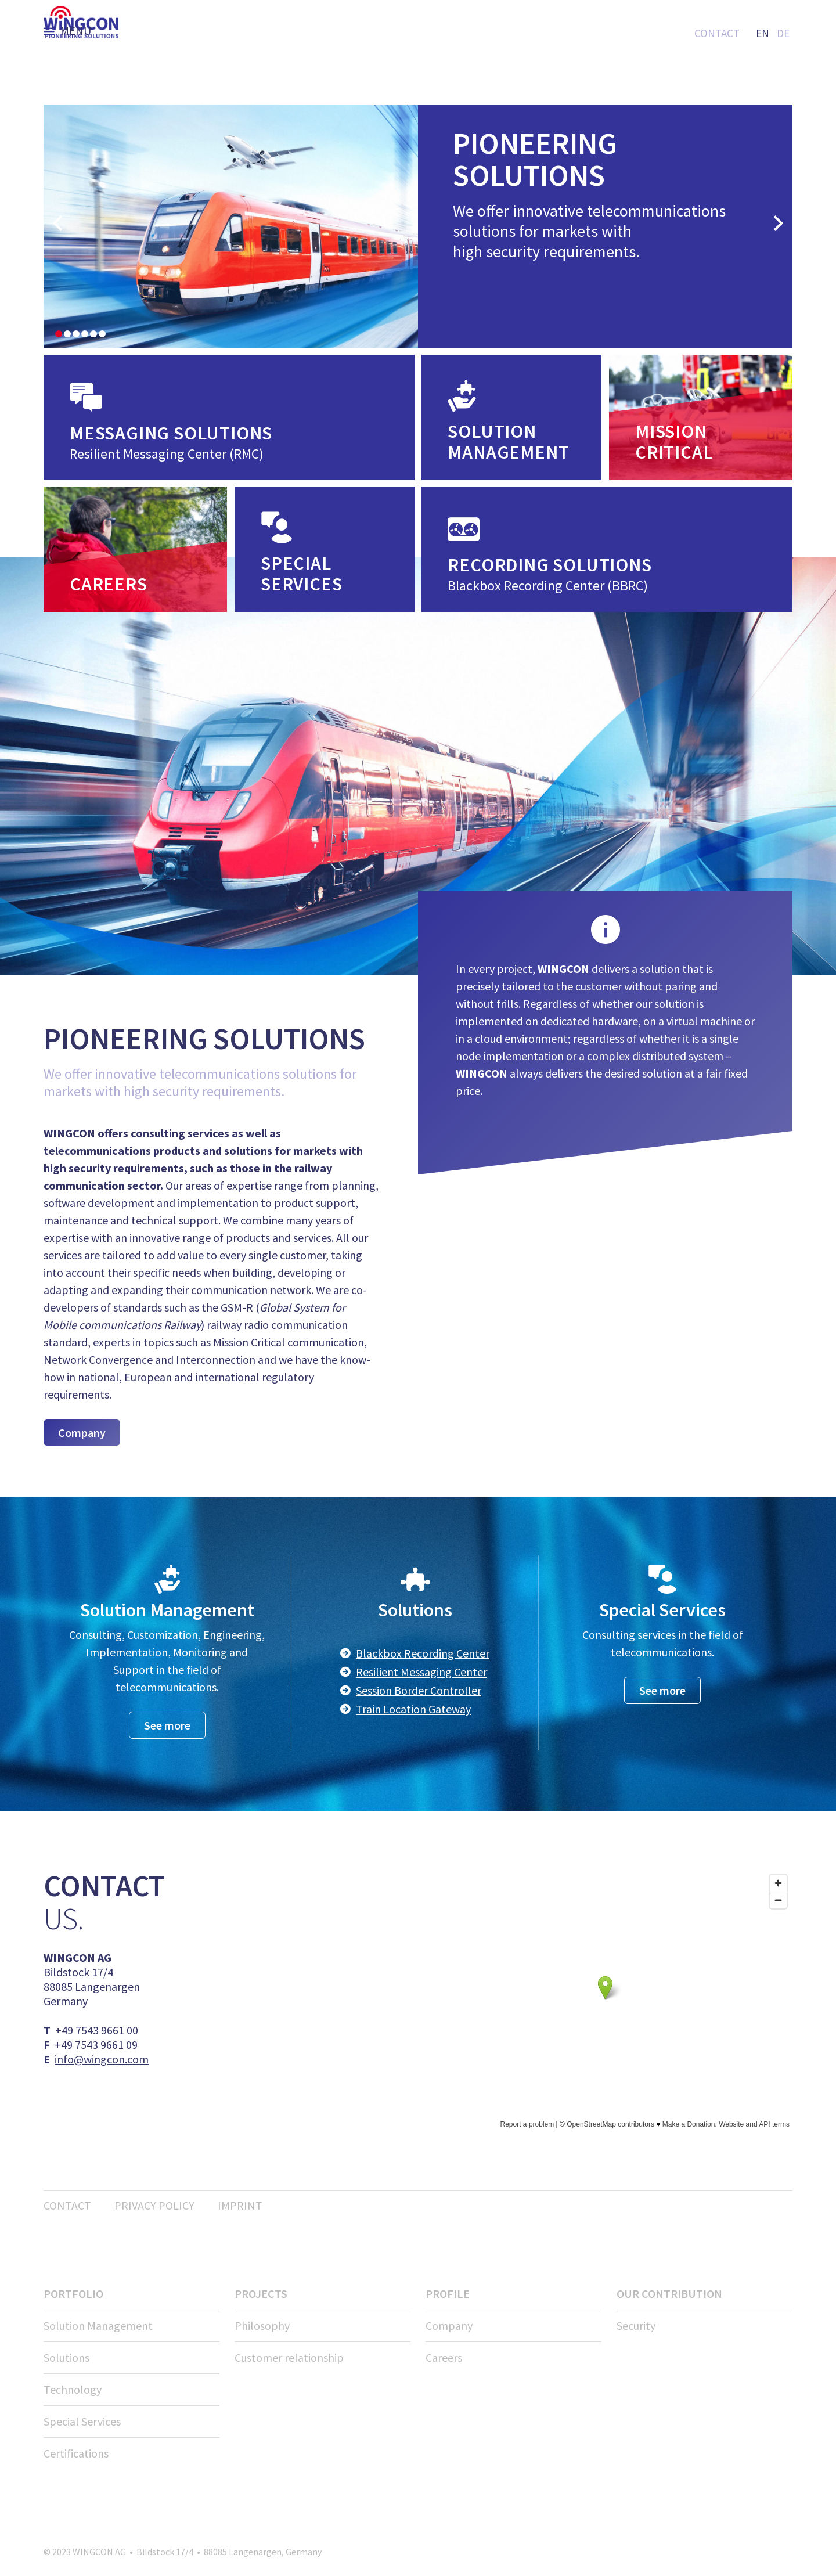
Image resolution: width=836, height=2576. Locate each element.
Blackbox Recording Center (422, 1653)
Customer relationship (289, 2357)
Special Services (82, 2421)
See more (167, 1725)
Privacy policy (154, 2205)
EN (762, 33)
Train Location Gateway (413, 1709)
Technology (73, 2389)
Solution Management (98, 2325)
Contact (717, 33)
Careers (444, 2357)
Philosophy (262, 2325)
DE (783, 33)
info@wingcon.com (102, 2059)
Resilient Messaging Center (421, 1672)
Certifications (76, 2453)
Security (636, 2325)
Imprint (240, 2205)
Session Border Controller (418, 1690)
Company (82, 1432)
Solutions (66, 2357)
